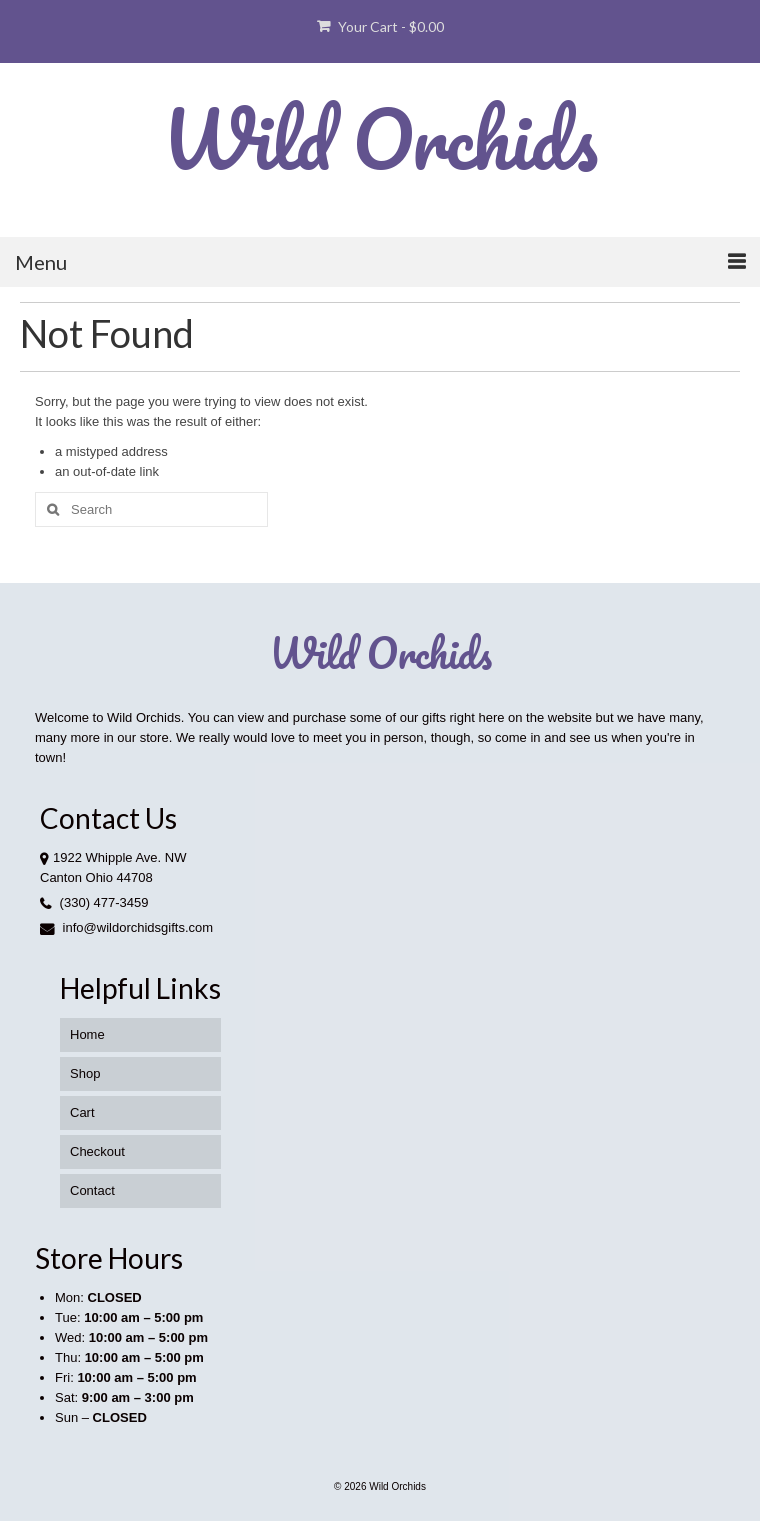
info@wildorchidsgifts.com (126, 927)
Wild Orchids (380, 138)
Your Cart (380, 26)
